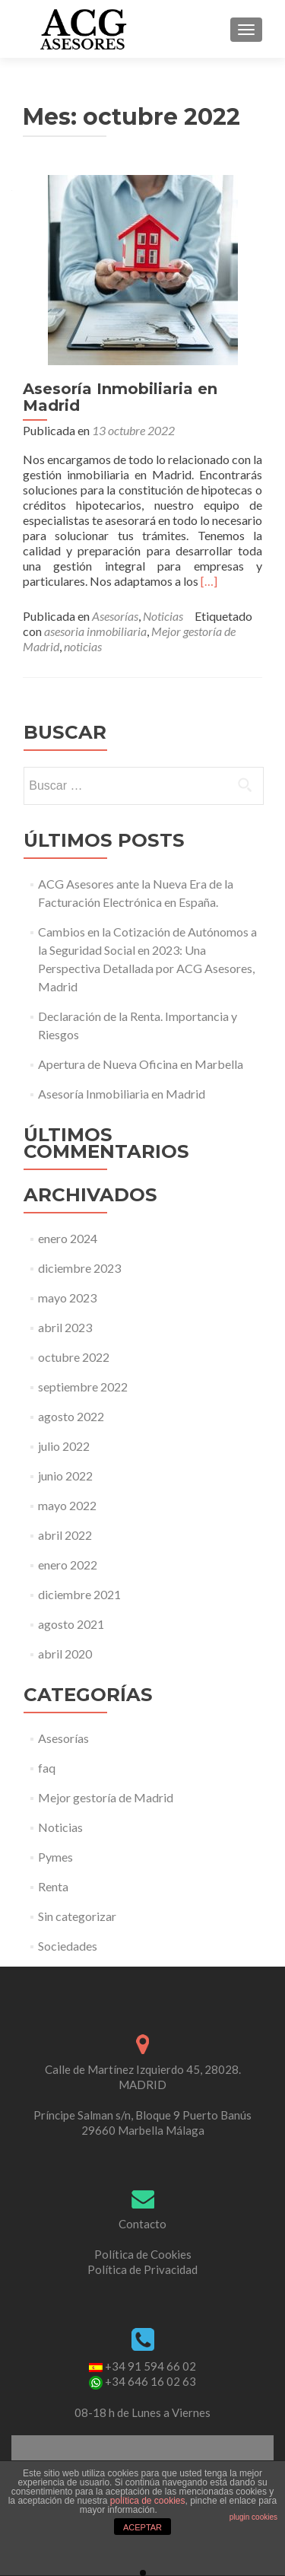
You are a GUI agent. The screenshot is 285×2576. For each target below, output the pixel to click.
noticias (83, 646)
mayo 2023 (67, 1297)
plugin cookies (253, 2517)
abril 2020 (65, 1653)
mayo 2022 (67, 1505)
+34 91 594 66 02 (150, 2366)
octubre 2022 (73, 1357)
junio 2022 (65, 1475)
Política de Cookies (143, 2254)
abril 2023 (65, 1327)
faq (46, 1767)
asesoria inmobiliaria (95, 631)
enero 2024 (67, 1238)
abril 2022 (65, 1535)
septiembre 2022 (83, 1386)
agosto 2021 (71, 1624)
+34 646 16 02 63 (150, 2381)
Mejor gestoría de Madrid (105, 1797)
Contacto (142, 2224)
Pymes (55, 1856)
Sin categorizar (77, 1916)
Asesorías (115, 616)
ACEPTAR (142, 2527)
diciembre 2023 (79, 1268)
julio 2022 (64, 1446)
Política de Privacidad (142, 2269)
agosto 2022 (71, 1416)
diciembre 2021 (79, 1594)
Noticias (163, 616)
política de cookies (147, 2500)
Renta (53, 1886)
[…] (209, 581)
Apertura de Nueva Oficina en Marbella (140, 1064)
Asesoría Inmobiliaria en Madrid (120, 397)
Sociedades (67, 1945)
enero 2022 (67, 1564)
